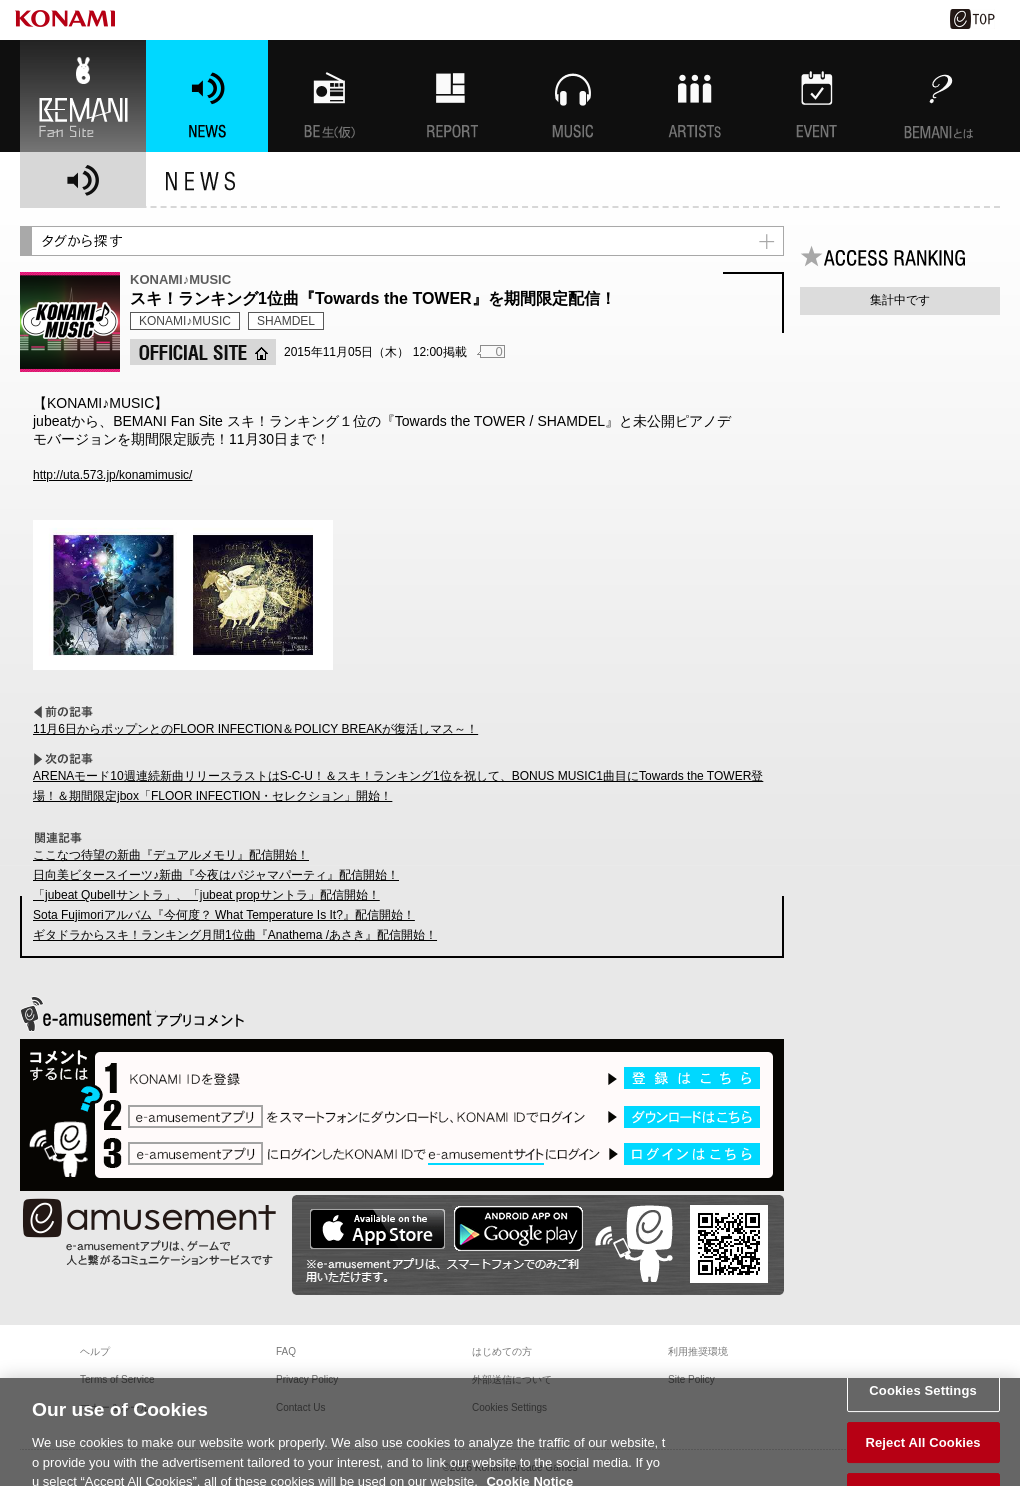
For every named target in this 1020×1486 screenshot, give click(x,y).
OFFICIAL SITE (203, 352)
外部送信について (512, 1379)
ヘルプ (95, 1351)
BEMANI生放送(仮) (329, 96)
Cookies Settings (923, 1400)
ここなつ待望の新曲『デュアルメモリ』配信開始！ (171, 855)
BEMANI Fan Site (83, 96)
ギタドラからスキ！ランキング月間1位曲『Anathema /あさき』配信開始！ (235, 935)
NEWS (207, 96)
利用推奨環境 (698, 1351)
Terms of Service (117, 1379)
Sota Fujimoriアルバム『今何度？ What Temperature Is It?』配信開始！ (224, 915)
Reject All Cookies (922, 1452)
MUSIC (573, 96)
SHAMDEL (286, 321)
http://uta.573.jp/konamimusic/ (112, 475)
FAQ (286, 1351)
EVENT (817, 96)
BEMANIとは (939, 96)
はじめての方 (502, 1351)
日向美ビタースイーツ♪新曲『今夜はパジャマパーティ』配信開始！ (216, 875)
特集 (451, 96)
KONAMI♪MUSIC (185, 321)
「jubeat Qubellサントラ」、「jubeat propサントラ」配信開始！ (206, 895)
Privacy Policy (307, 1379)
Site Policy (691, 1379)
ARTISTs (695, 96)
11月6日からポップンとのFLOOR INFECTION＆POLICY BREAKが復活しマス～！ (255, 729)
